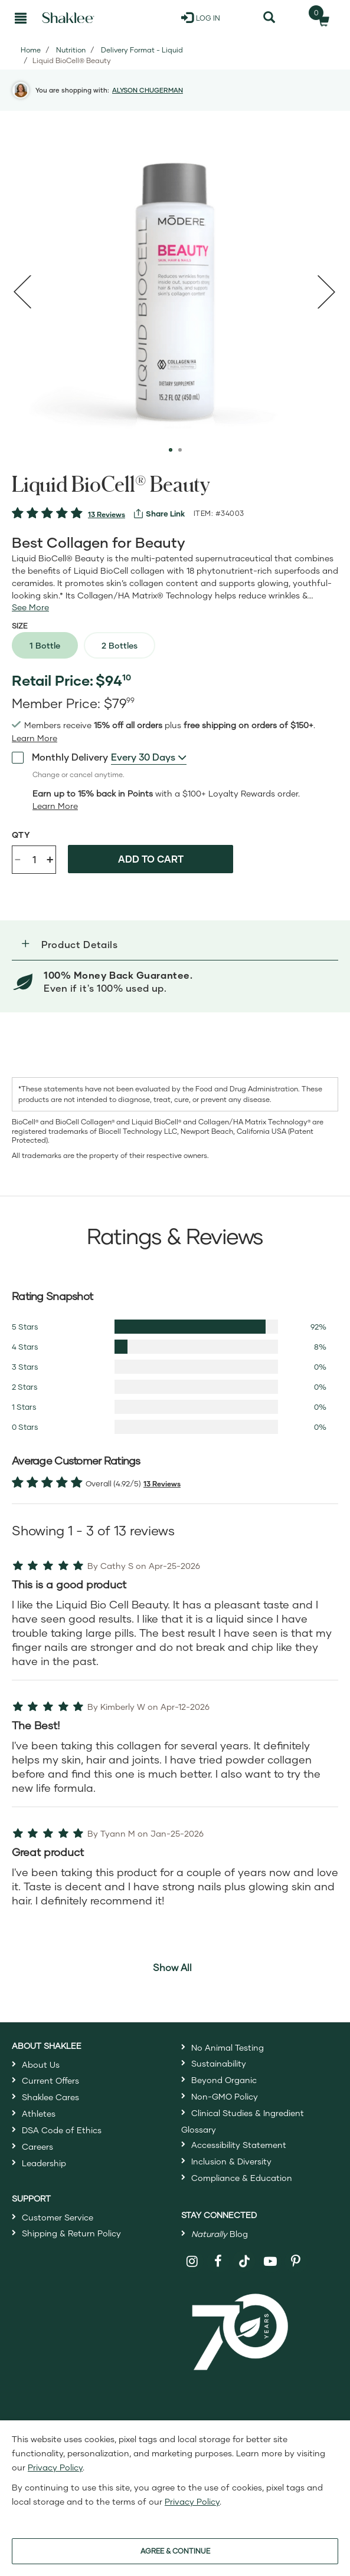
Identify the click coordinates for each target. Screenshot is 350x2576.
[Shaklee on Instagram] (192, 2261)
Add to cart (151, 858)
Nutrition (71, 49)
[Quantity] (34, 859)
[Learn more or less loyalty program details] (55, 806)
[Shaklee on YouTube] (270, 2261)
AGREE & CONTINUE (175, 2551)
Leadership (44, 2163)
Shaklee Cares (50, 2097)
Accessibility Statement (238, 2145)
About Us (41, 2065)
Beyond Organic (224, 2080)
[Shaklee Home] (68, 17)
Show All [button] (172, 1967)
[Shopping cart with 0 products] (320, 17)
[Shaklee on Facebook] (218, 2261)
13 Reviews (106, 514)
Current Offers (50, 2080)
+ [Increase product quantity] (50, 858)
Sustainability (218, 2063)
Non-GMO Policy (224, 2096)
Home (31, 49)
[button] (175, 944)
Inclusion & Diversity (231, 2161)
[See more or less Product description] (30, 607)
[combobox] (149, 757)
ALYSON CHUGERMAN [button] (147, 90)
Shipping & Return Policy (71, 2233)
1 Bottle (45, 645)
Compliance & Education (241, 2178)
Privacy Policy (55, 2467)
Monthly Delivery (60, 756)
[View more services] (159, 513)
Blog (219, 2234)
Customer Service (57, 2217)
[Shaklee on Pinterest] (296, 2261)
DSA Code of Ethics (62, 2130)
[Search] (269, 17)
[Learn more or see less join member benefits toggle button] (34, 738)
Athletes (38, 2113)
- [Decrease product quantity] (17, 858)
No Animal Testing (227, 2047)
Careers (37, 2146)
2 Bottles (120, 645)
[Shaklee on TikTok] (244, 2254)
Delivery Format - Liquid (142, 49)
